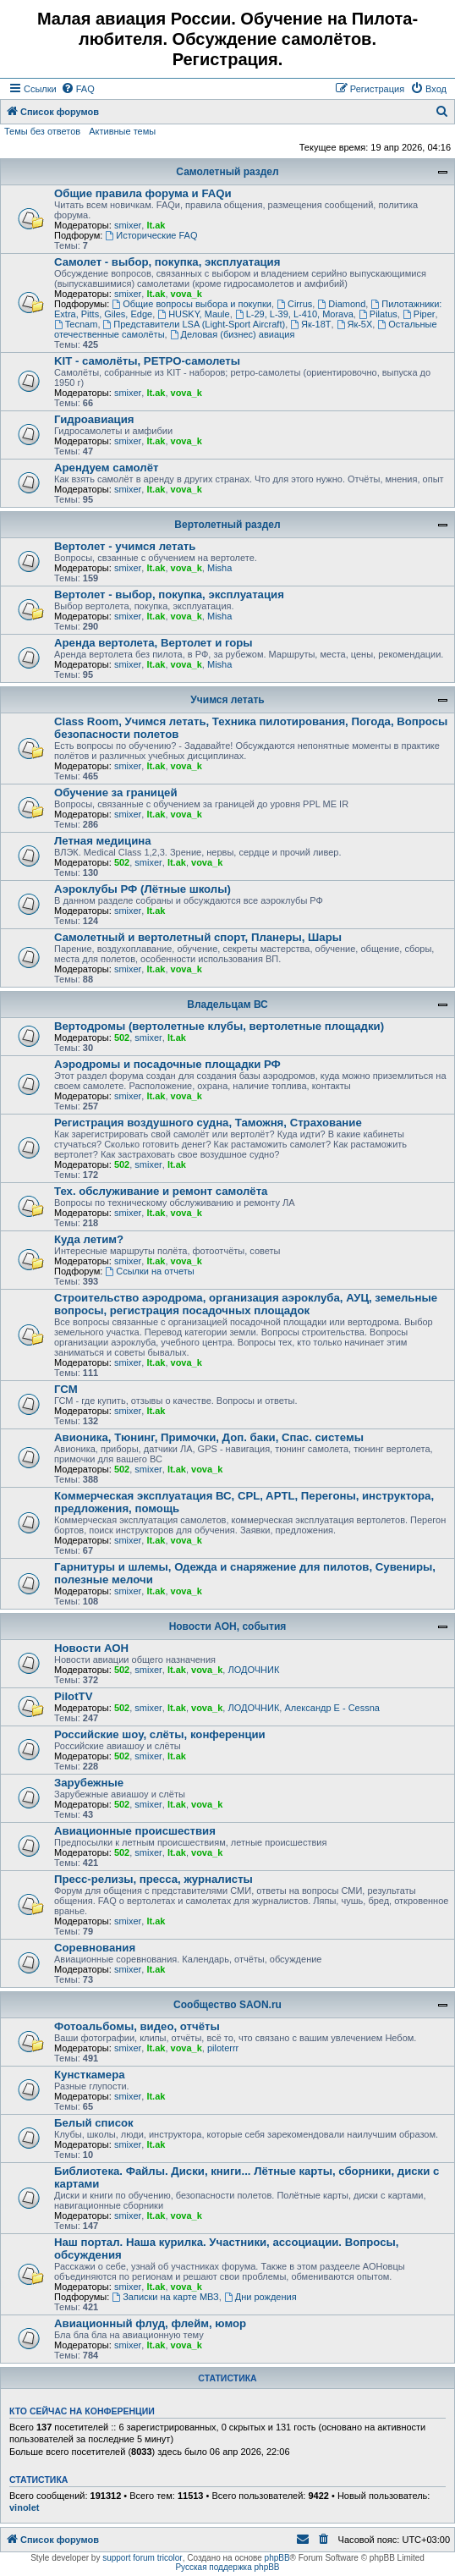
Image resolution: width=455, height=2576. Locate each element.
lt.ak (155, 225)
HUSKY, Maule (193, 314)
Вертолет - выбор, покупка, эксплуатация (169, 594)
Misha (219, 568)
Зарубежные (88, 1782)
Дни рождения (260, 2297)
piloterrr (222, 2048)
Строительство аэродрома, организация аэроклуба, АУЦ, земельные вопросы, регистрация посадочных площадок (245, 1304)
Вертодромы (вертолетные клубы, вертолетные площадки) (219, 1026)
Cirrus (294, 304)
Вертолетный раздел (227, 525)
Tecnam (75, 324)
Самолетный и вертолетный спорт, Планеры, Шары (198, 937)
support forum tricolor (142, 2557)
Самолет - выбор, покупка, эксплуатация (167, 262)
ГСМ (66, 1389)
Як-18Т (310, 324)
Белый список (94, 2122)
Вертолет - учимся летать (124, 546)
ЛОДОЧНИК (253, 1670)
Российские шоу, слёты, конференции (160, 1734)
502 (121, 862)
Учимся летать (227, 700)
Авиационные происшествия (135, 1831)
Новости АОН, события (228, 1626)
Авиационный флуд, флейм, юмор (150, 2323)
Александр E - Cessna (332, 1708)
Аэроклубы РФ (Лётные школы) (142, 889)
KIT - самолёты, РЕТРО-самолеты (147, 361)
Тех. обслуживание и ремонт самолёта (160, 1191)
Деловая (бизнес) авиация (232, 334)
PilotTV (73, 1696)
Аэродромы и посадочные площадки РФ (167, 1064)
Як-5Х (355, 324)
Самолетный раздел (227, 172)
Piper (419, 314)
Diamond (341, 304)
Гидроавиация (94, 419)
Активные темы (122, 131)
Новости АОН (91, 1648)
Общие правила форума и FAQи (143, 193)
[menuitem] (78, 89)
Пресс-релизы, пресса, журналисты (153, 1879)
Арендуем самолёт (106, 467)
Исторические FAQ (151, 235)
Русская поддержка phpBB (227, 2567)
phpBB (277, 2557)
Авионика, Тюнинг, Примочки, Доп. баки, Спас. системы (209, 1437)
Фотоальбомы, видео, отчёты (137, 2026)
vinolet (24, 2507)
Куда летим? (88, 1239)
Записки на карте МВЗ (165, 2297)
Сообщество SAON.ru (227, 2005)
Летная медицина (102, 840)
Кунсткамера (89, 2074)
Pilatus (378, 314)
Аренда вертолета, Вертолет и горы (153, 642)
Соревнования (94, 1947)
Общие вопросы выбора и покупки (191, 304)
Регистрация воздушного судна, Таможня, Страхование (208, 1122)
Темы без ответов (42, 131)
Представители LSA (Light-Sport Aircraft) (194, 324)
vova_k (186, 294)
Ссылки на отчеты (149, 1271)
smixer (127, 225)
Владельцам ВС (227, 1004)
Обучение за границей (116, 792)
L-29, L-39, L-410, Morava (294, 314)
